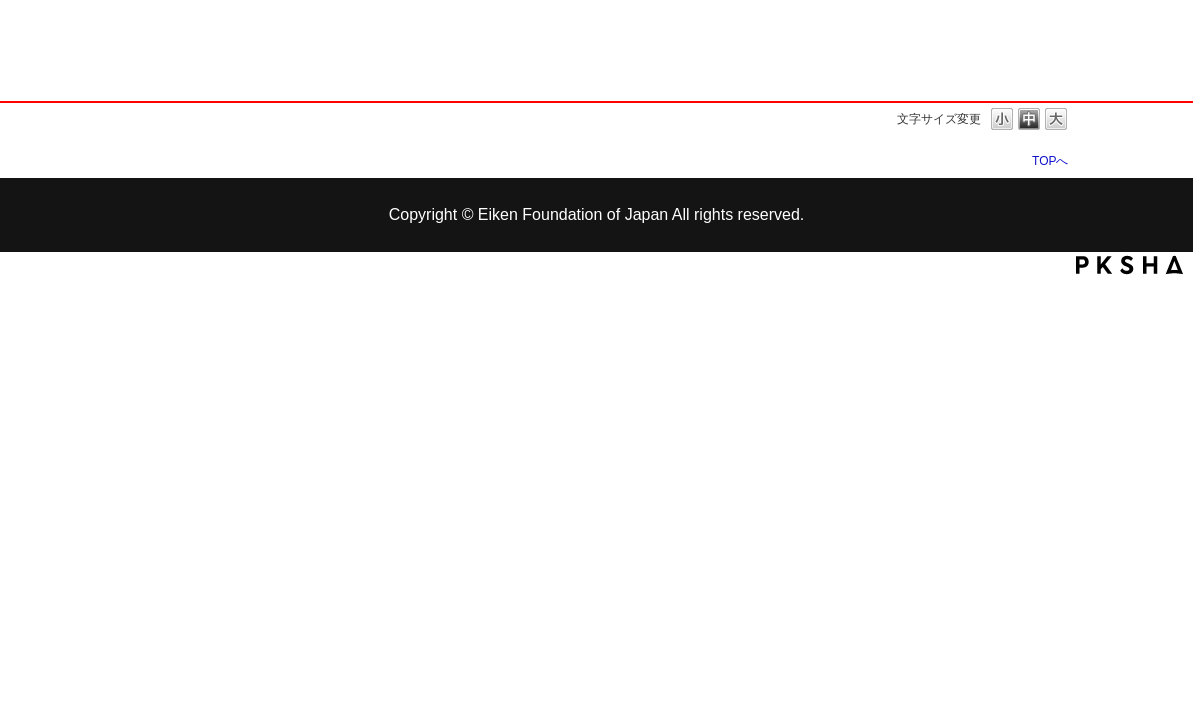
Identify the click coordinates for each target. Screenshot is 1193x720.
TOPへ (1050, 160)
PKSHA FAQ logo (1129, 265)
